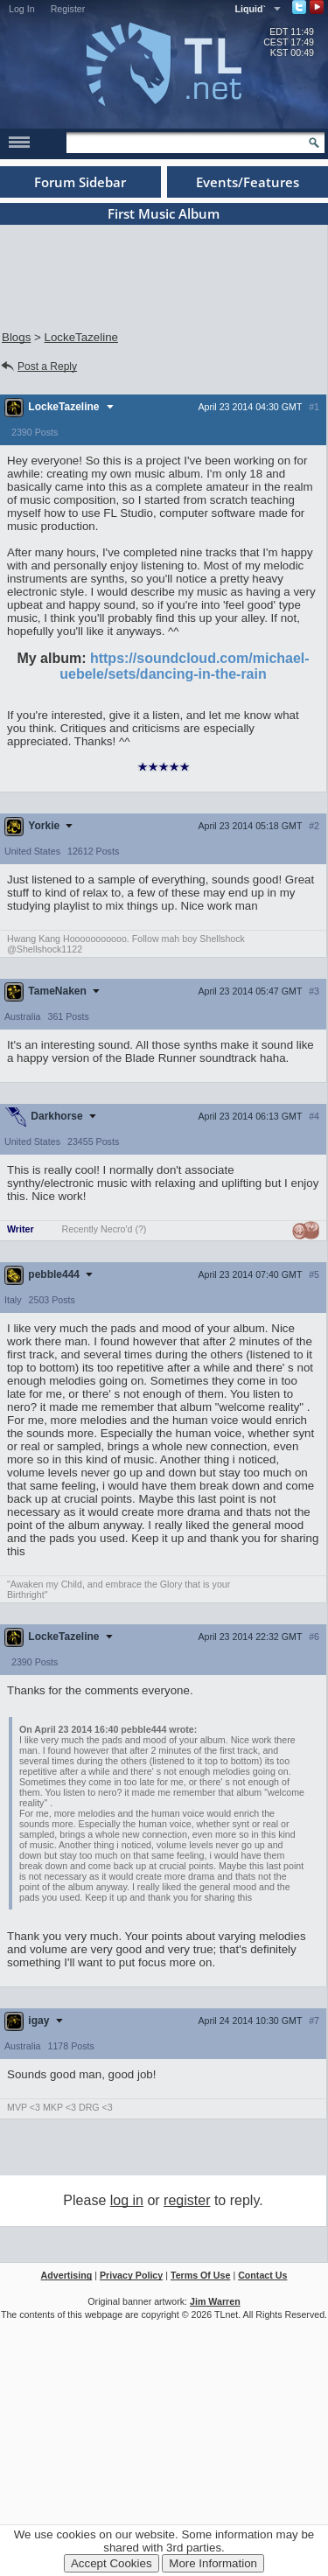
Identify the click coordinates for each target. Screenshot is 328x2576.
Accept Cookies (111, 2563)
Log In (22, 8)
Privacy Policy (131, 2275)
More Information (213, 2563)
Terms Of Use (201, 2275)
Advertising (67, 2275)
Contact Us (262, 2275)
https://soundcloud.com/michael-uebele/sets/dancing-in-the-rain (184, 666)
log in (126, 2200)
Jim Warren (215, 2301)
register (187, 2200)
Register (68, 8)
